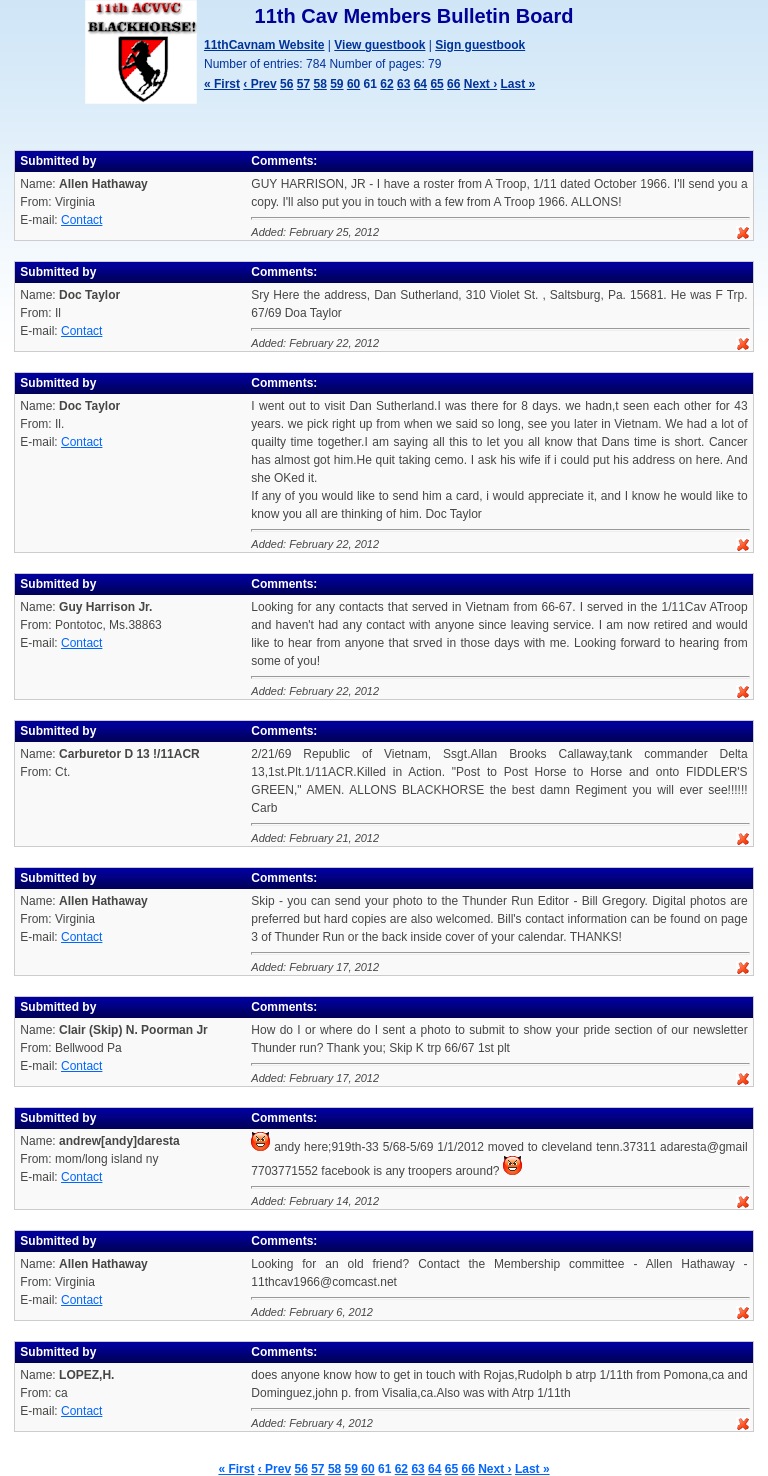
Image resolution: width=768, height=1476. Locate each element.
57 (303, 84)
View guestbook (379, 45)
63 (403, 84)
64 (420, 84)
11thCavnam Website (264, 45)
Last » (517, 84)
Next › (480, 84)
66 (453, 84)
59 (336, 84)
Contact (81, 220)
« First (222, 84)
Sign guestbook (480, 45)
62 (386, 84)
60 (353, 84)
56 (286, 84)
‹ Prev (259, 84)
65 (436, 84)
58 (319, 84)
